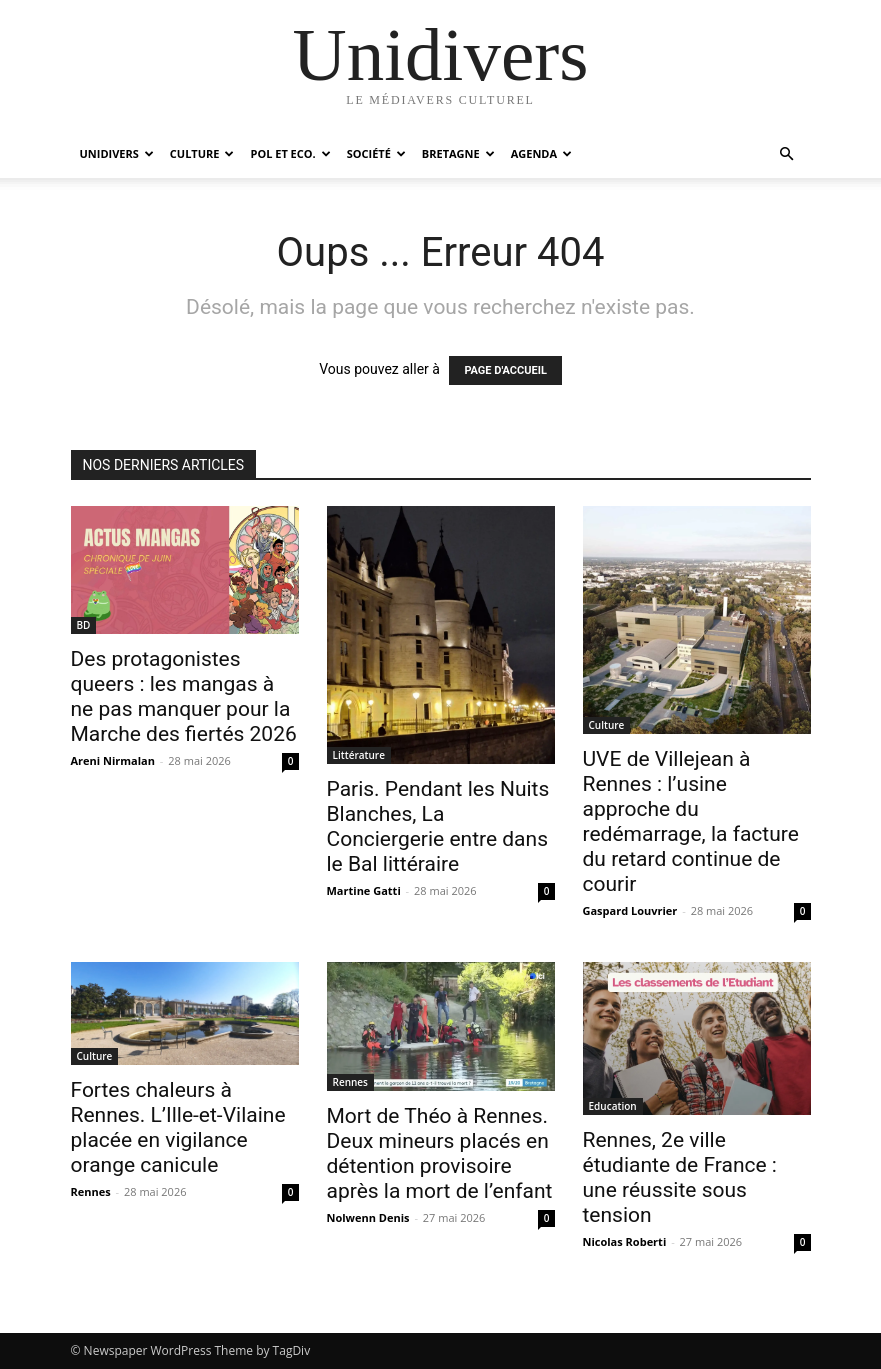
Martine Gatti (364, 890)
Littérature (359, 755)
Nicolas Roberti (625, 1241)
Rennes (91, 1191)
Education (613, 1106)
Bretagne (458, 153)
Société (376, 153)
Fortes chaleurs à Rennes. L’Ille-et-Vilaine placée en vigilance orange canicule (178, 1127)
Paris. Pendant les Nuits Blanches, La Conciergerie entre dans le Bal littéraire (438, 826)
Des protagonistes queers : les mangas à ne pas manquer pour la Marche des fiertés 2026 (184, 696)
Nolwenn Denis (368, 1217)
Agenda (541, 153)
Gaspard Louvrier (630, 910)
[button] (787, 154)
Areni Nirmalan (113, 760)
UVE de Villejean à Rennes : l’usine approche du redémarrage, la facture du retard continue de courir (691, 821)
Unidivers (117, 153)
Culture (202, 153)
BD (84, 625)
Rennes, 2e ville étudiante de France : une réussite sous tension (680, 1177)
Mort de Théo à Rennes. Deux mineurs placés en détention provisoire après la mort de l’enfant (440, 1153)
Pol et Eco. (290, 153)
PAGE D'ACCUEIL (505, 370)
